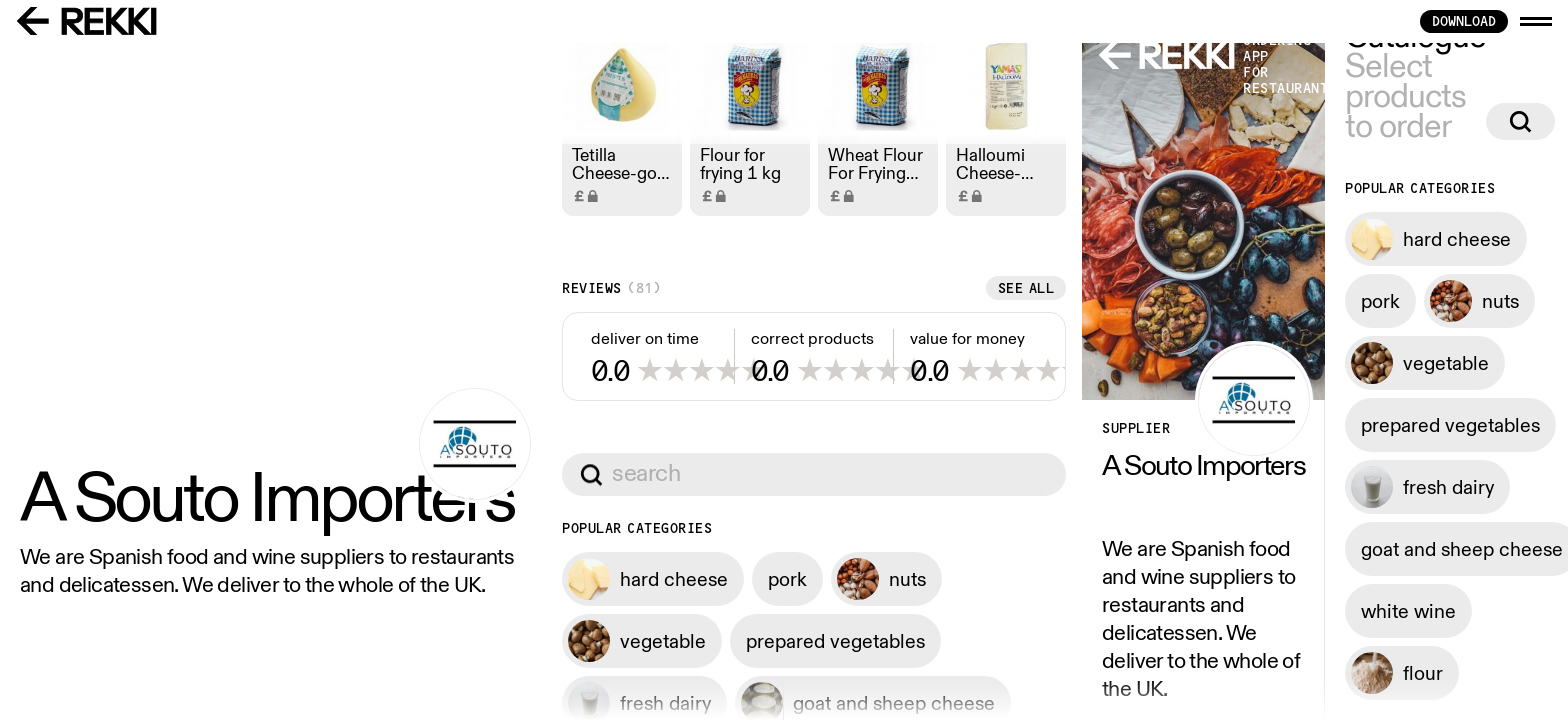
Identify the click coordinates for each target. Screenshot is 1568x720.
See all (724, 642)
